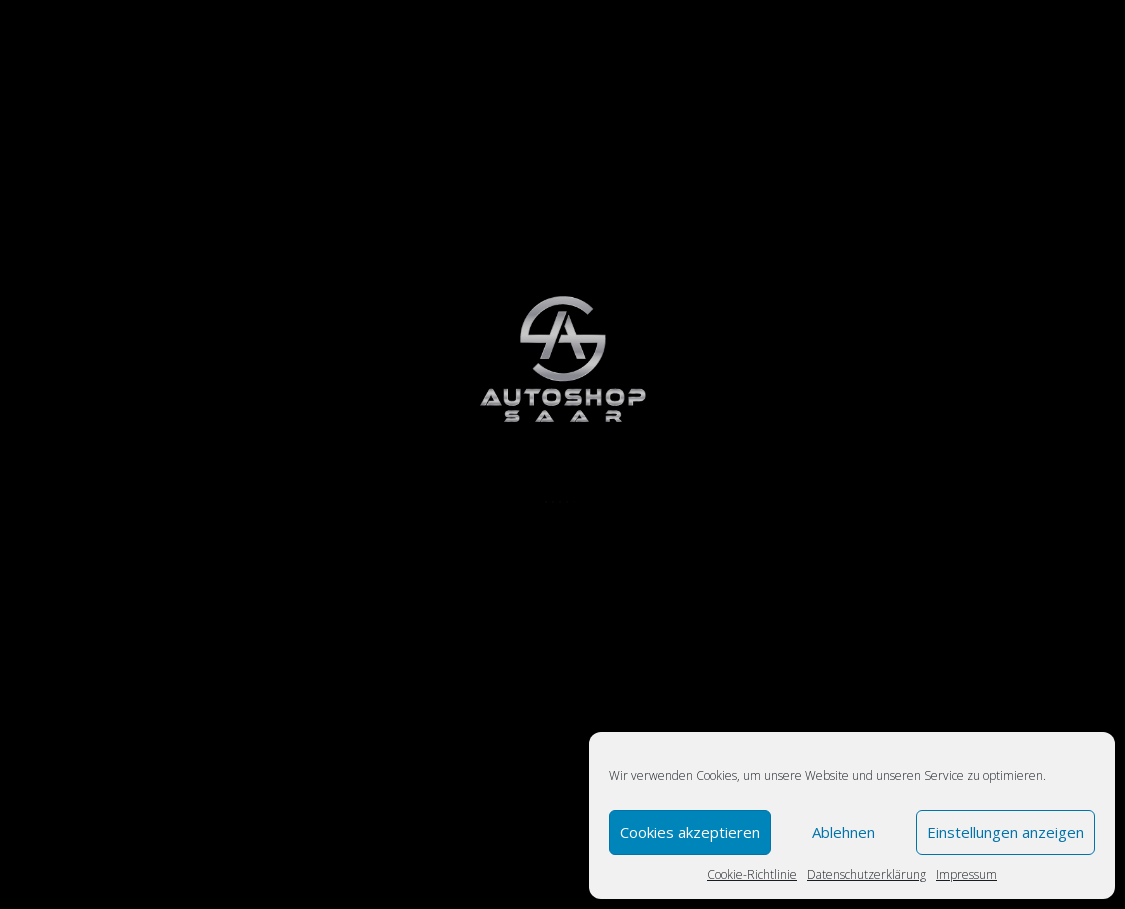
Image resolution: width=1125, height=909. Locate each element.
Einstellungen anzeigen (1005, 832)
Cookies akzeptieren (690, 832)
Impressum (966, 874)
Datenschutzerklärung (866, 874)
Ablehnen (843, 832)
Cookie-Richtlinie (752, 874)
